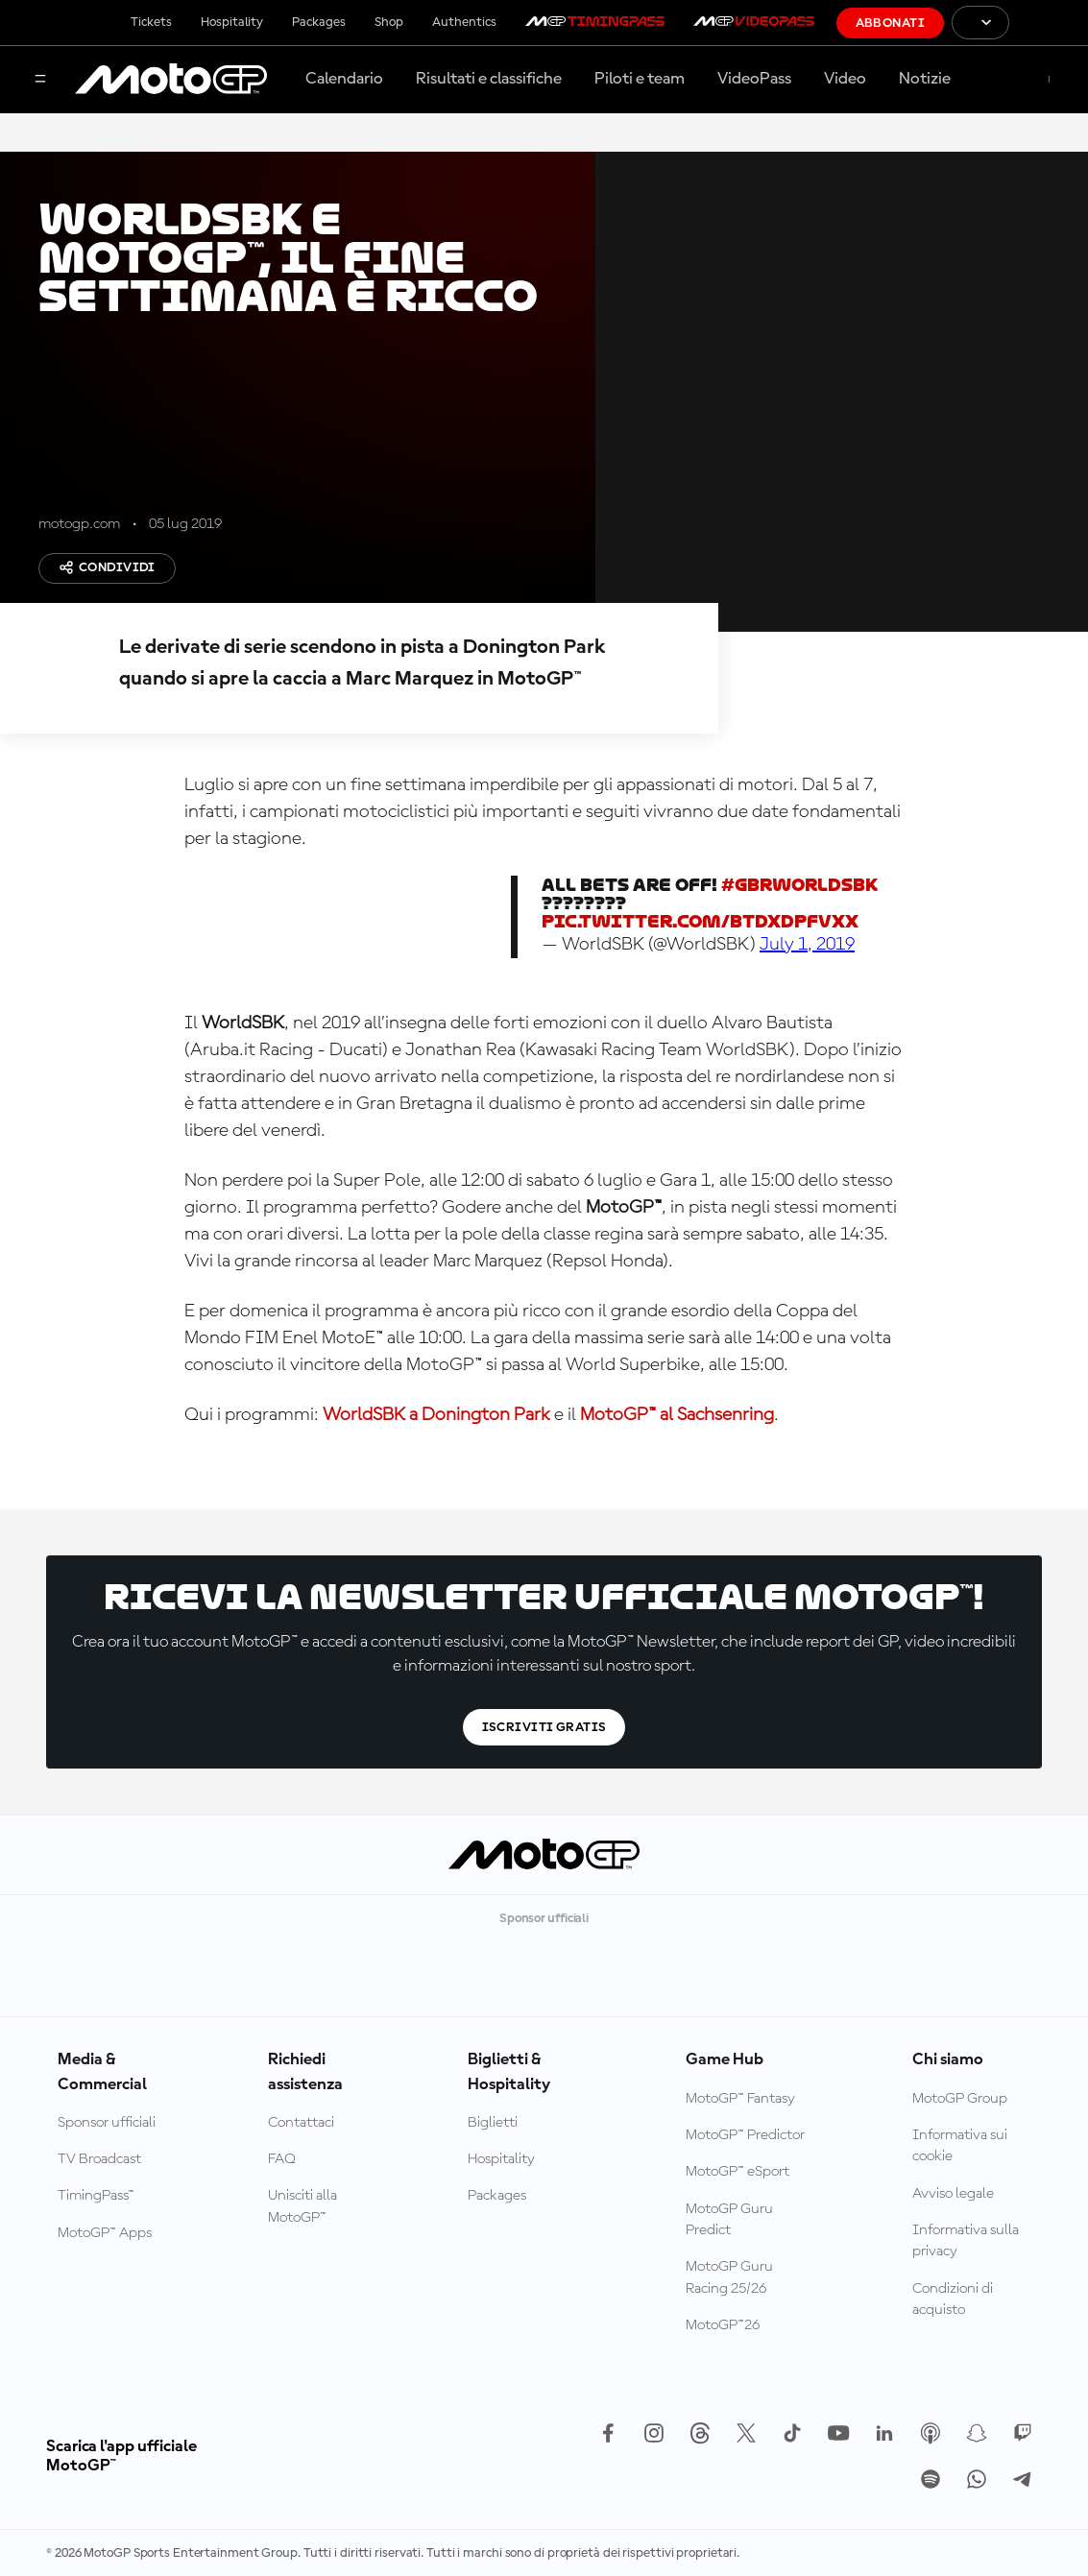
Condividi (107, 567)
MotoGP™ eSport (737, 2171)
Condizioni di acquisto (952, 2299)
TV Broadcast (99, 2159)
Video (845, 78)
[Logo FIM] (1049, 22)
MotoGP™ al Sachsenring (677, 1415)
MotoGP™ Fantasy (740, 2099)
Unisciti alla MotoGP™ (302, 2206)
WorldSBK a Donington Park (436, 1415)
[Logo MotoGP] (171, 80)
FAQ (282, 2159)
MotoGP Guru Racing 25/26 (729, 2277)
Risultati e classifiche (489, 78)
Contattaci (301, 2123)
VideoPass (754, 78)
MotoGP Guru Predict (729, 2220)
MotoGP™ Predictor (745, 2135)
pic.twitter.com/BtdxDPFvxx (700, 921)
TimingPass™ (96, 2195)
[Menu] (40, 80)
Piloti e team (639, 78)
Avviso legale (953, 2194)
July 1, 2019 (807, 944)
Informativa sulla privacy (965, 2241)
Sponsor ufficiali (107, 2123)
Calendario (344, 78)
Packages (319, 22)
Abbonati (890, 23)
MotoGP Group (959, 2099)
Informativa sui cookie (959, 2146)
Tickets (151, 22)
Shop (389, 22)
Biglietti (493, 2123)
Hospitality (232, 22)
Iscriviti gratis (544, 1727)
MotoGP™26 (723, 2325)
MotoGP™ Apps (105, 2233)
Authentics (464, 22)
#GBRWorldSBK (799, 885)
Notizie (925, 78)
